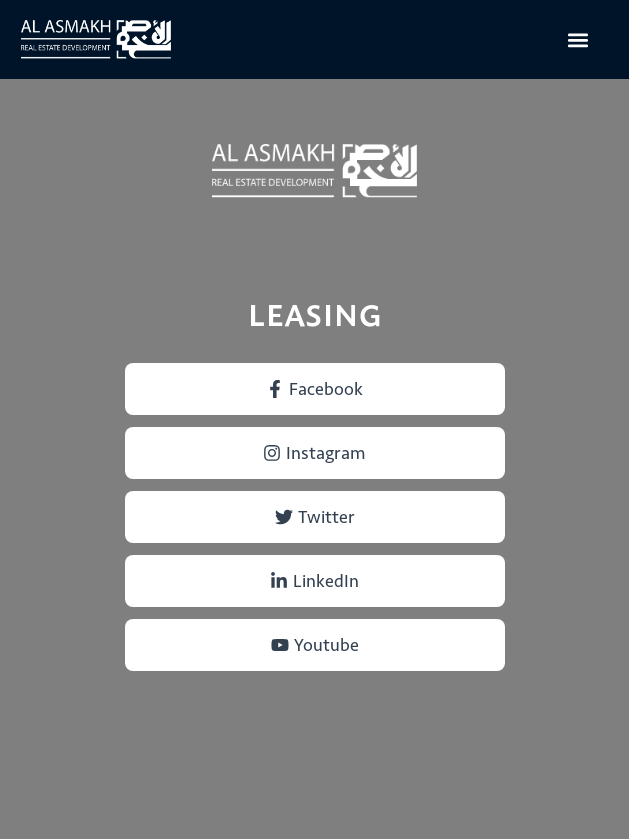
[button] (578, 39)
